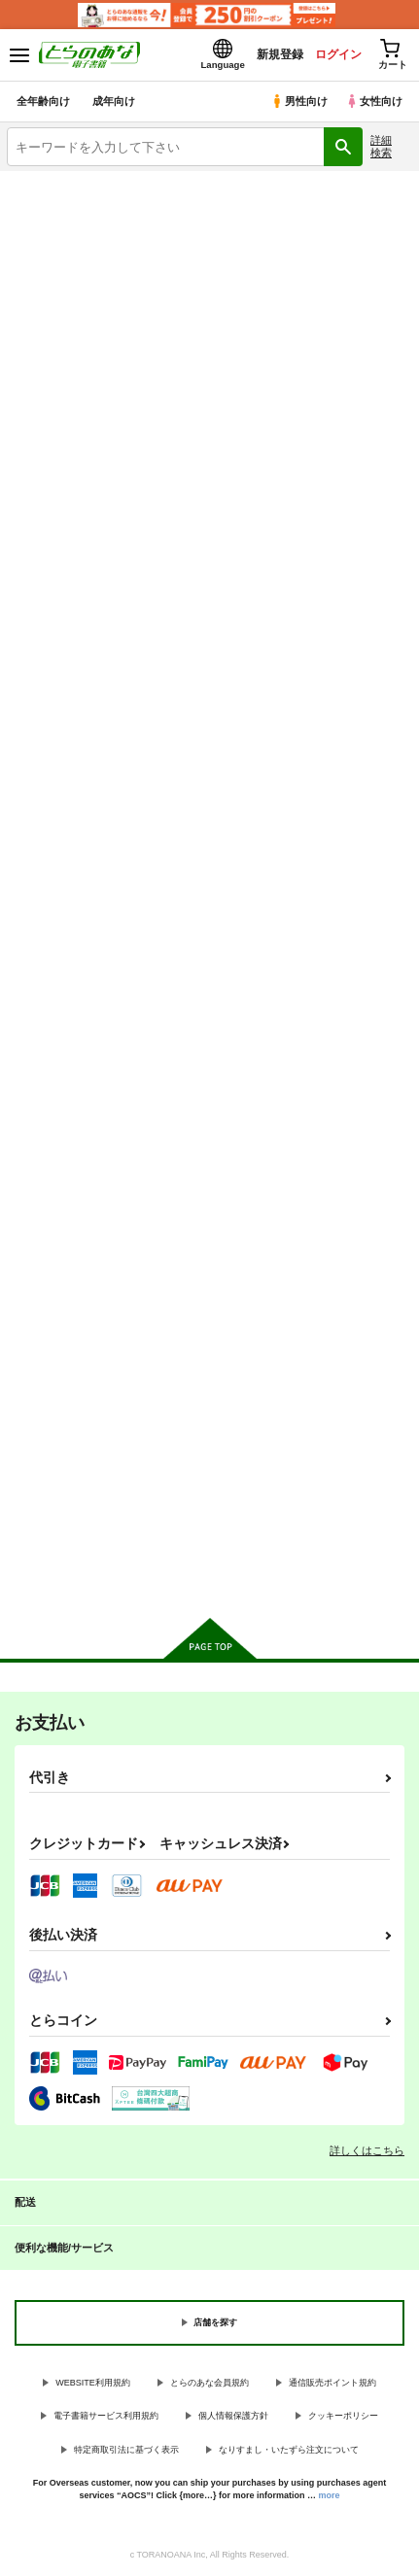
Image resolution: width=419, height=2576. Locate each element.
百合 (314, 358)
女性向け (373, 101)
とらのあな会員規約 (209, 2382)
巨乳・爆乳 (104, 278)
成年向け (113, 101)
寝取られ (314, 318)
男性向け (299, 101)
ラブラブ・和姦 (104, 358)
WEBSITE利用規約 (92, 2382)
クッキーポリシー (343, 2416)
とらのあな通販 (104, 398)
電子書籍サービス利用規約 (105, 2416)
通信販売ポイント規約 (332, 2382)
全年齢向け (43, 101)
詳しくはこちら (367, 2150)
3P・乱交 (104, 318)
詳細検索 (381, 146)
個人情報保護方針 (233, 2416)
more (329, 2495)
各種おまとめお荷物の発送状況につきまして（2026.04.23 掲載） (214, 193)
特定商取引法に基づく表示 (126, 2450)
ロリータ (314, 278)
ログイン (338, 54)
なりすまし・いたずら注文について (289, 2450)
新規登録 (280, 54)
